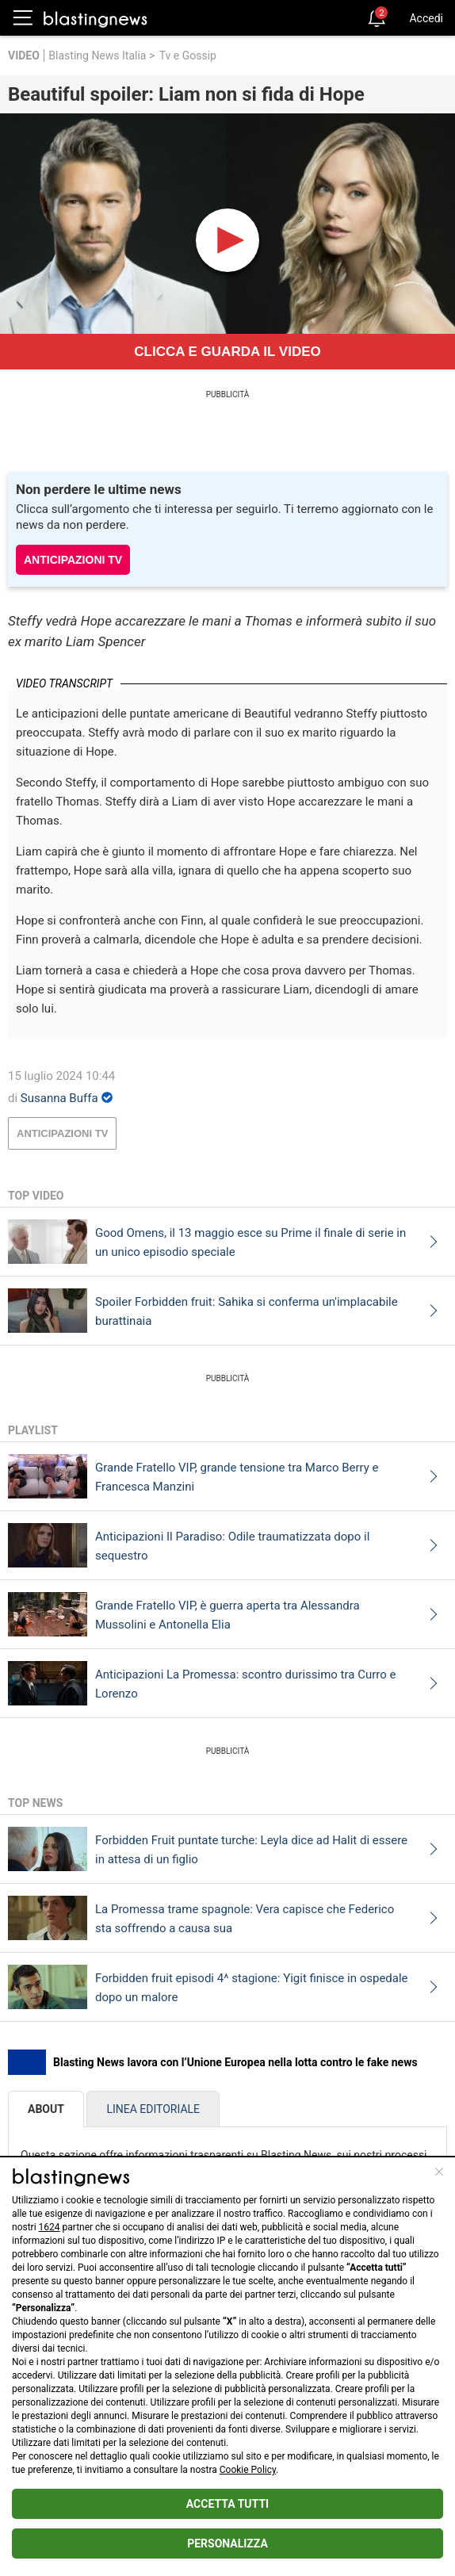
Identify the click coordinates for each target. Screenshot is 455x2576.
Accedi (426, 18)
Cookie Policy (248, 2469)
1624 (49, 2227)
